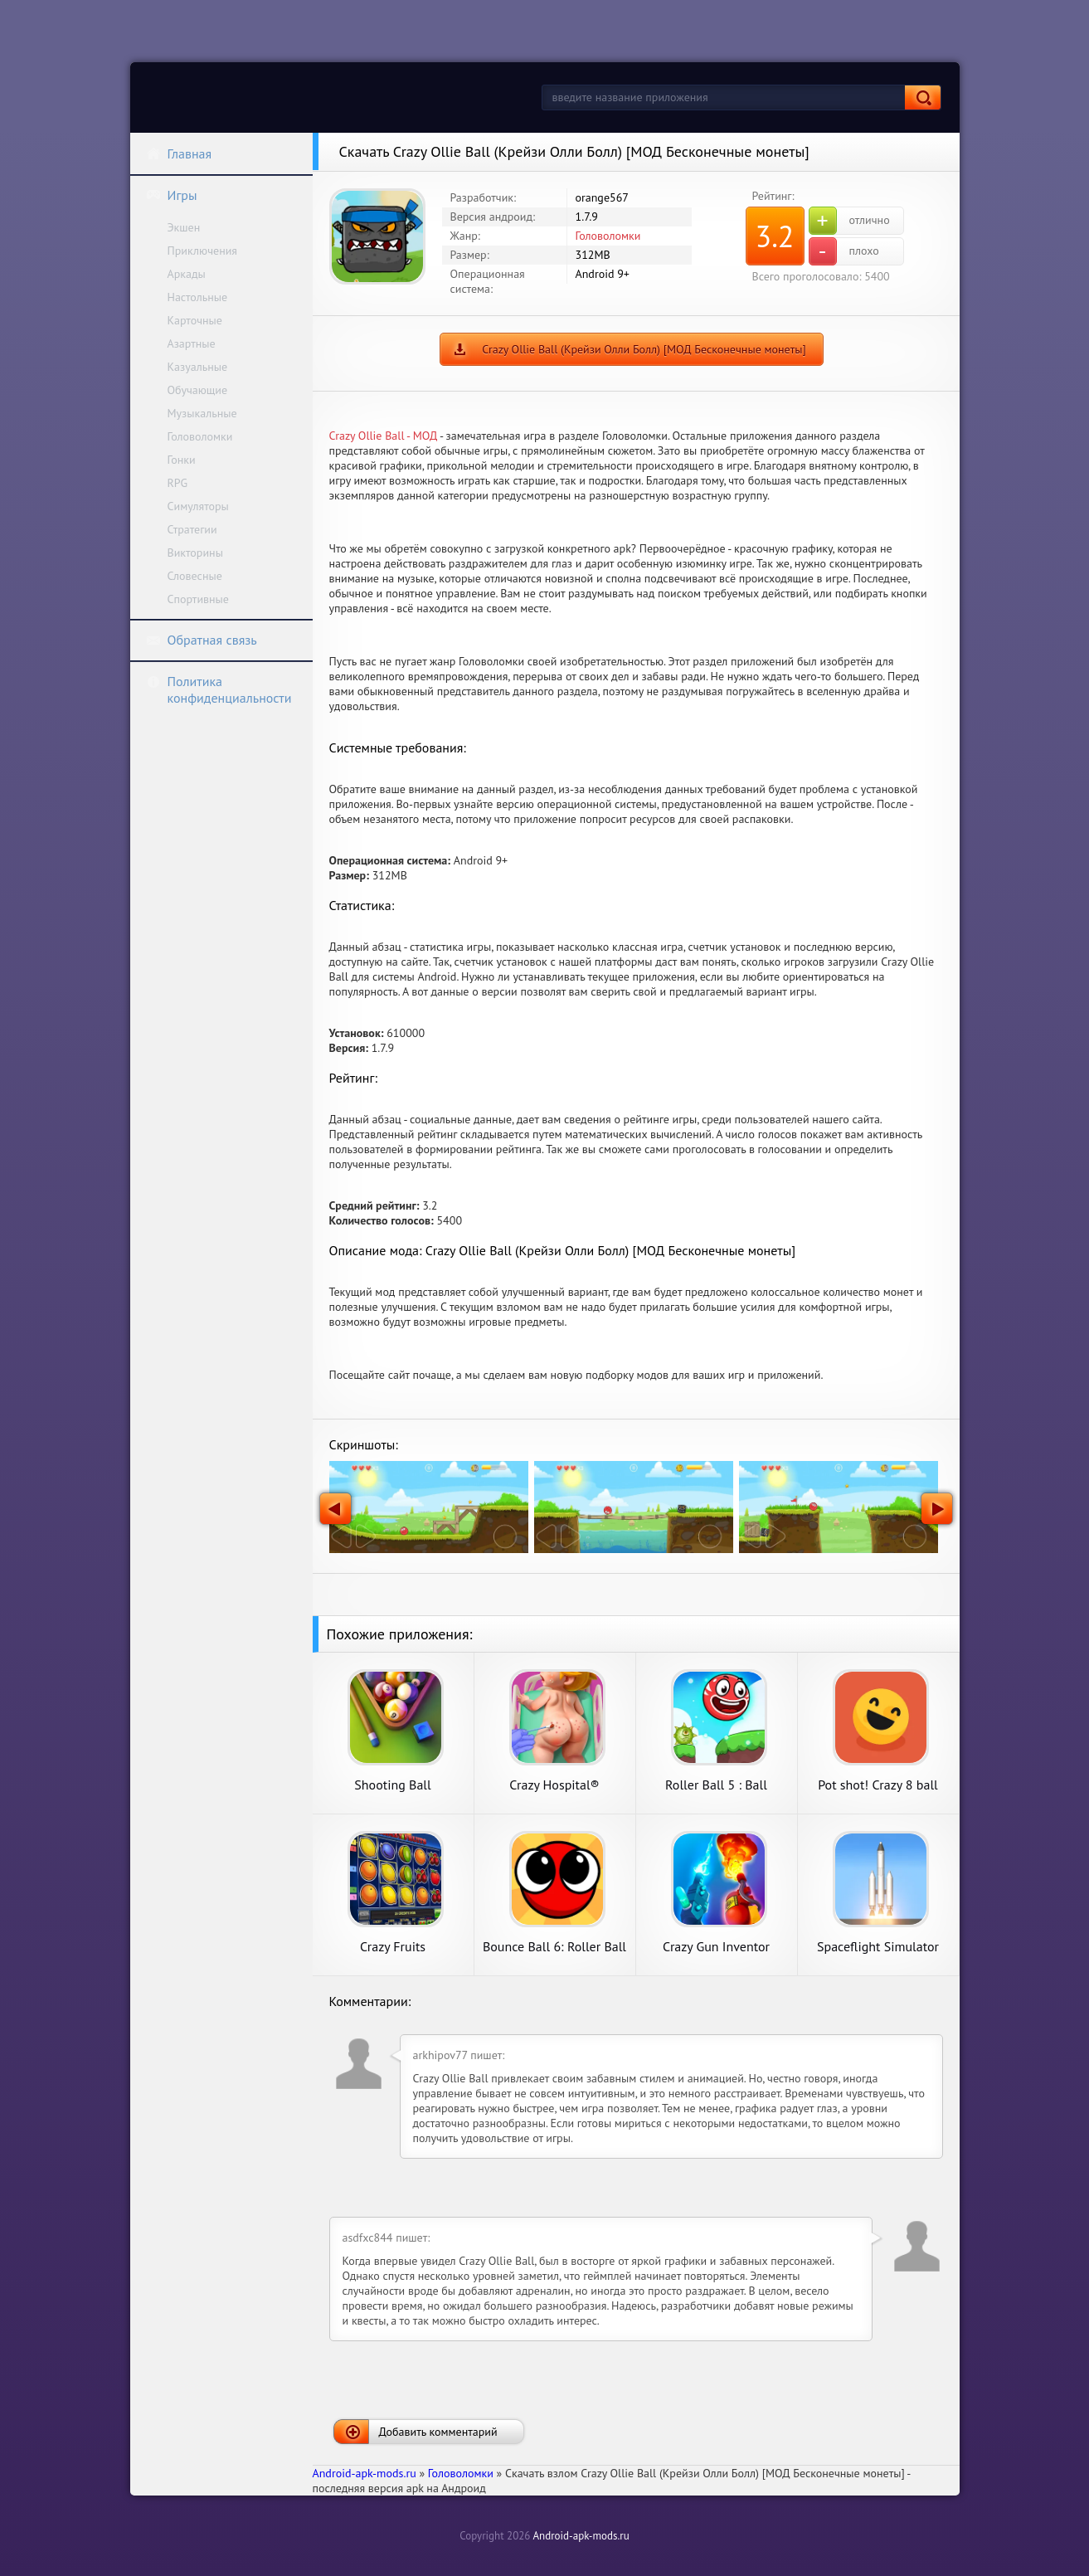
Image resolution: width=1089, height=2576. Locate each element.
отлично (849, 221)
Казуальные (198, 366)
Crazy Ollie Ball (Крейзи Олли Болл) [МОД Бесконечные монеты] (644, 349)
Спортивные (198, 599)
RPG (178, 482)
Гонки (182, 459)
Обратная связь (201, 639)
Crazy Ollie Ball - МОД (383, 435)
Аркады (187, 273)
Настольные (198, 297)
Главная (179, 153)
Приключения (203, 250)
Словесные (195, 575)
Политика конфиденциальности (219, 689)
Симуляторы (198, 506)
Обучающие (198, 389)
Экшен (184, 227)
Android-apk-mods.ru (580, 2536)
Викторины (195, 552)
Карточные (195, 320)
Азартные (192, 343)
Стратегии (192, 529)
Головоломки (200, 436)
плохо (844, 251)
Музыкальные (202, 413)
